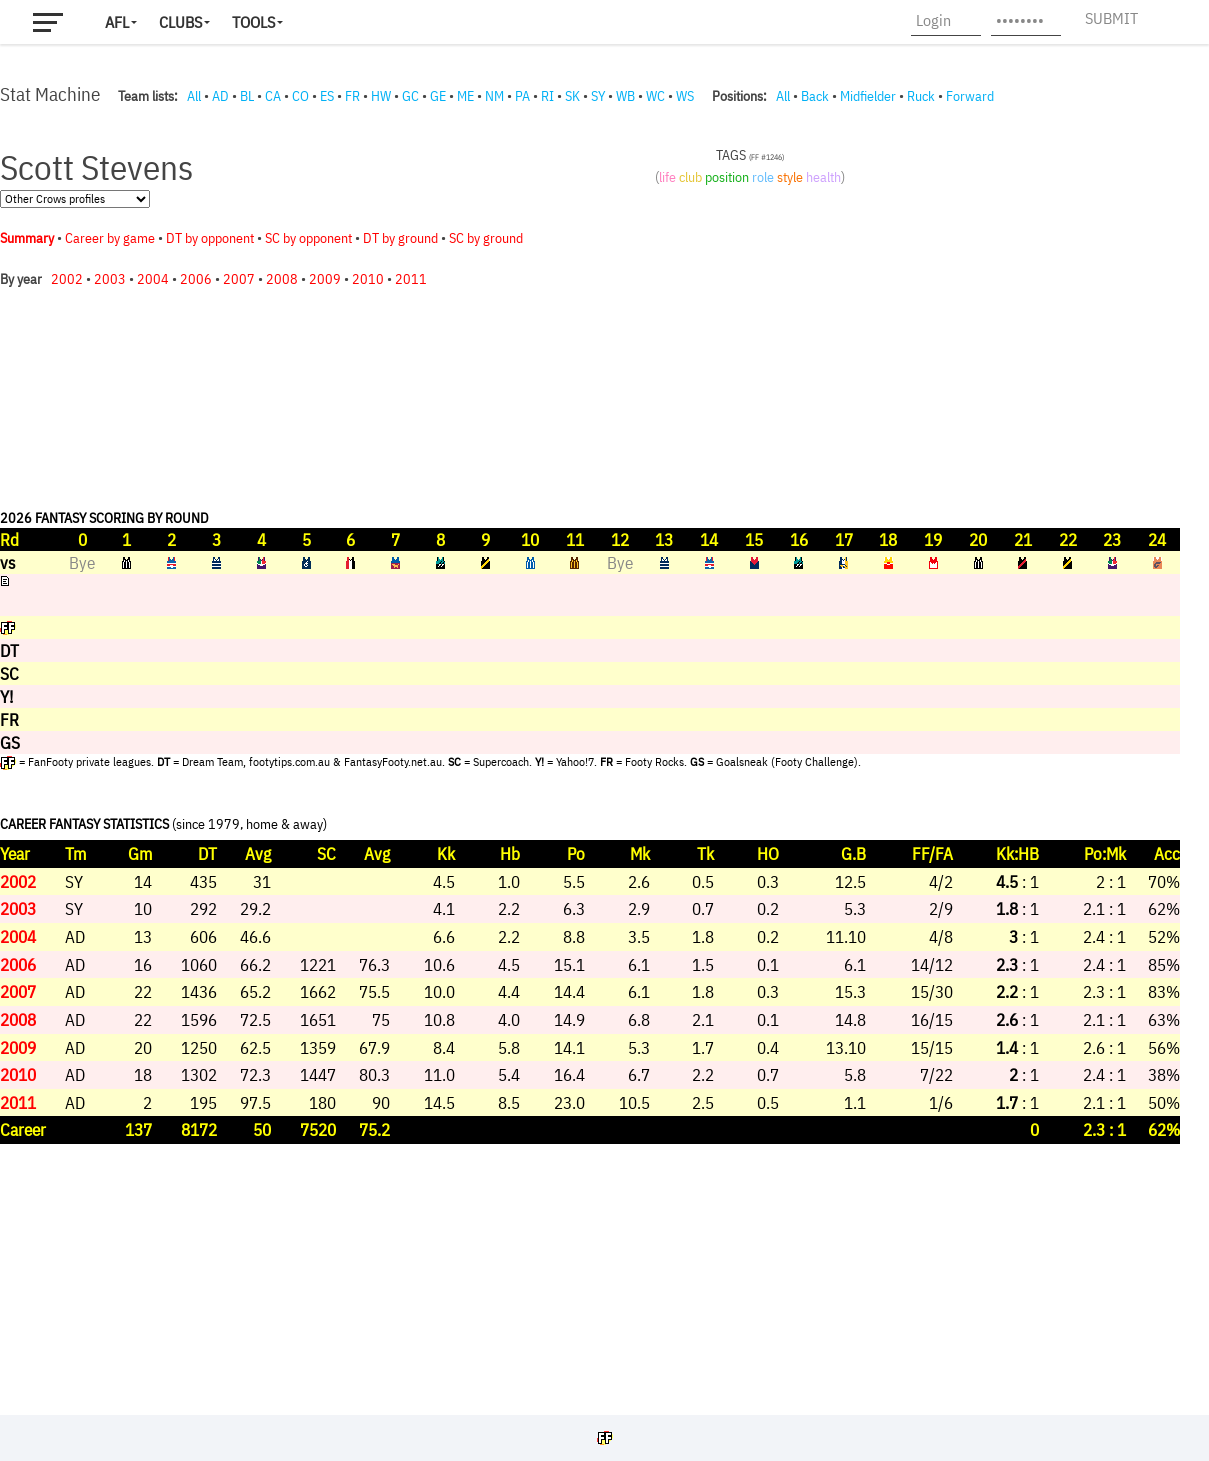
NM (494, 96)
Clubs (180, 22)
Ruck (921, 96)
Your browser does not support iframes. (590, 755)
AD (220, 96)
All (194, 96)
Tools (253, 22)
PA (522, 96)
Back (815, 96)
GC (410, 96)
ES (327, 96)
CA (273, 96)
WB (625, 96)
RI (547, 96)
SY (598, 96)
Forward (970, 96)
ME (465, 96)
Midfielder (868, 96)
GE (438, 96)
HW (381, 96)
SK (572, 96)
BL (247, 96)
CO (300, 96)
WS (685, 96)
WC (655, 96)
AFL (117, 22)
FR (352, 96)
